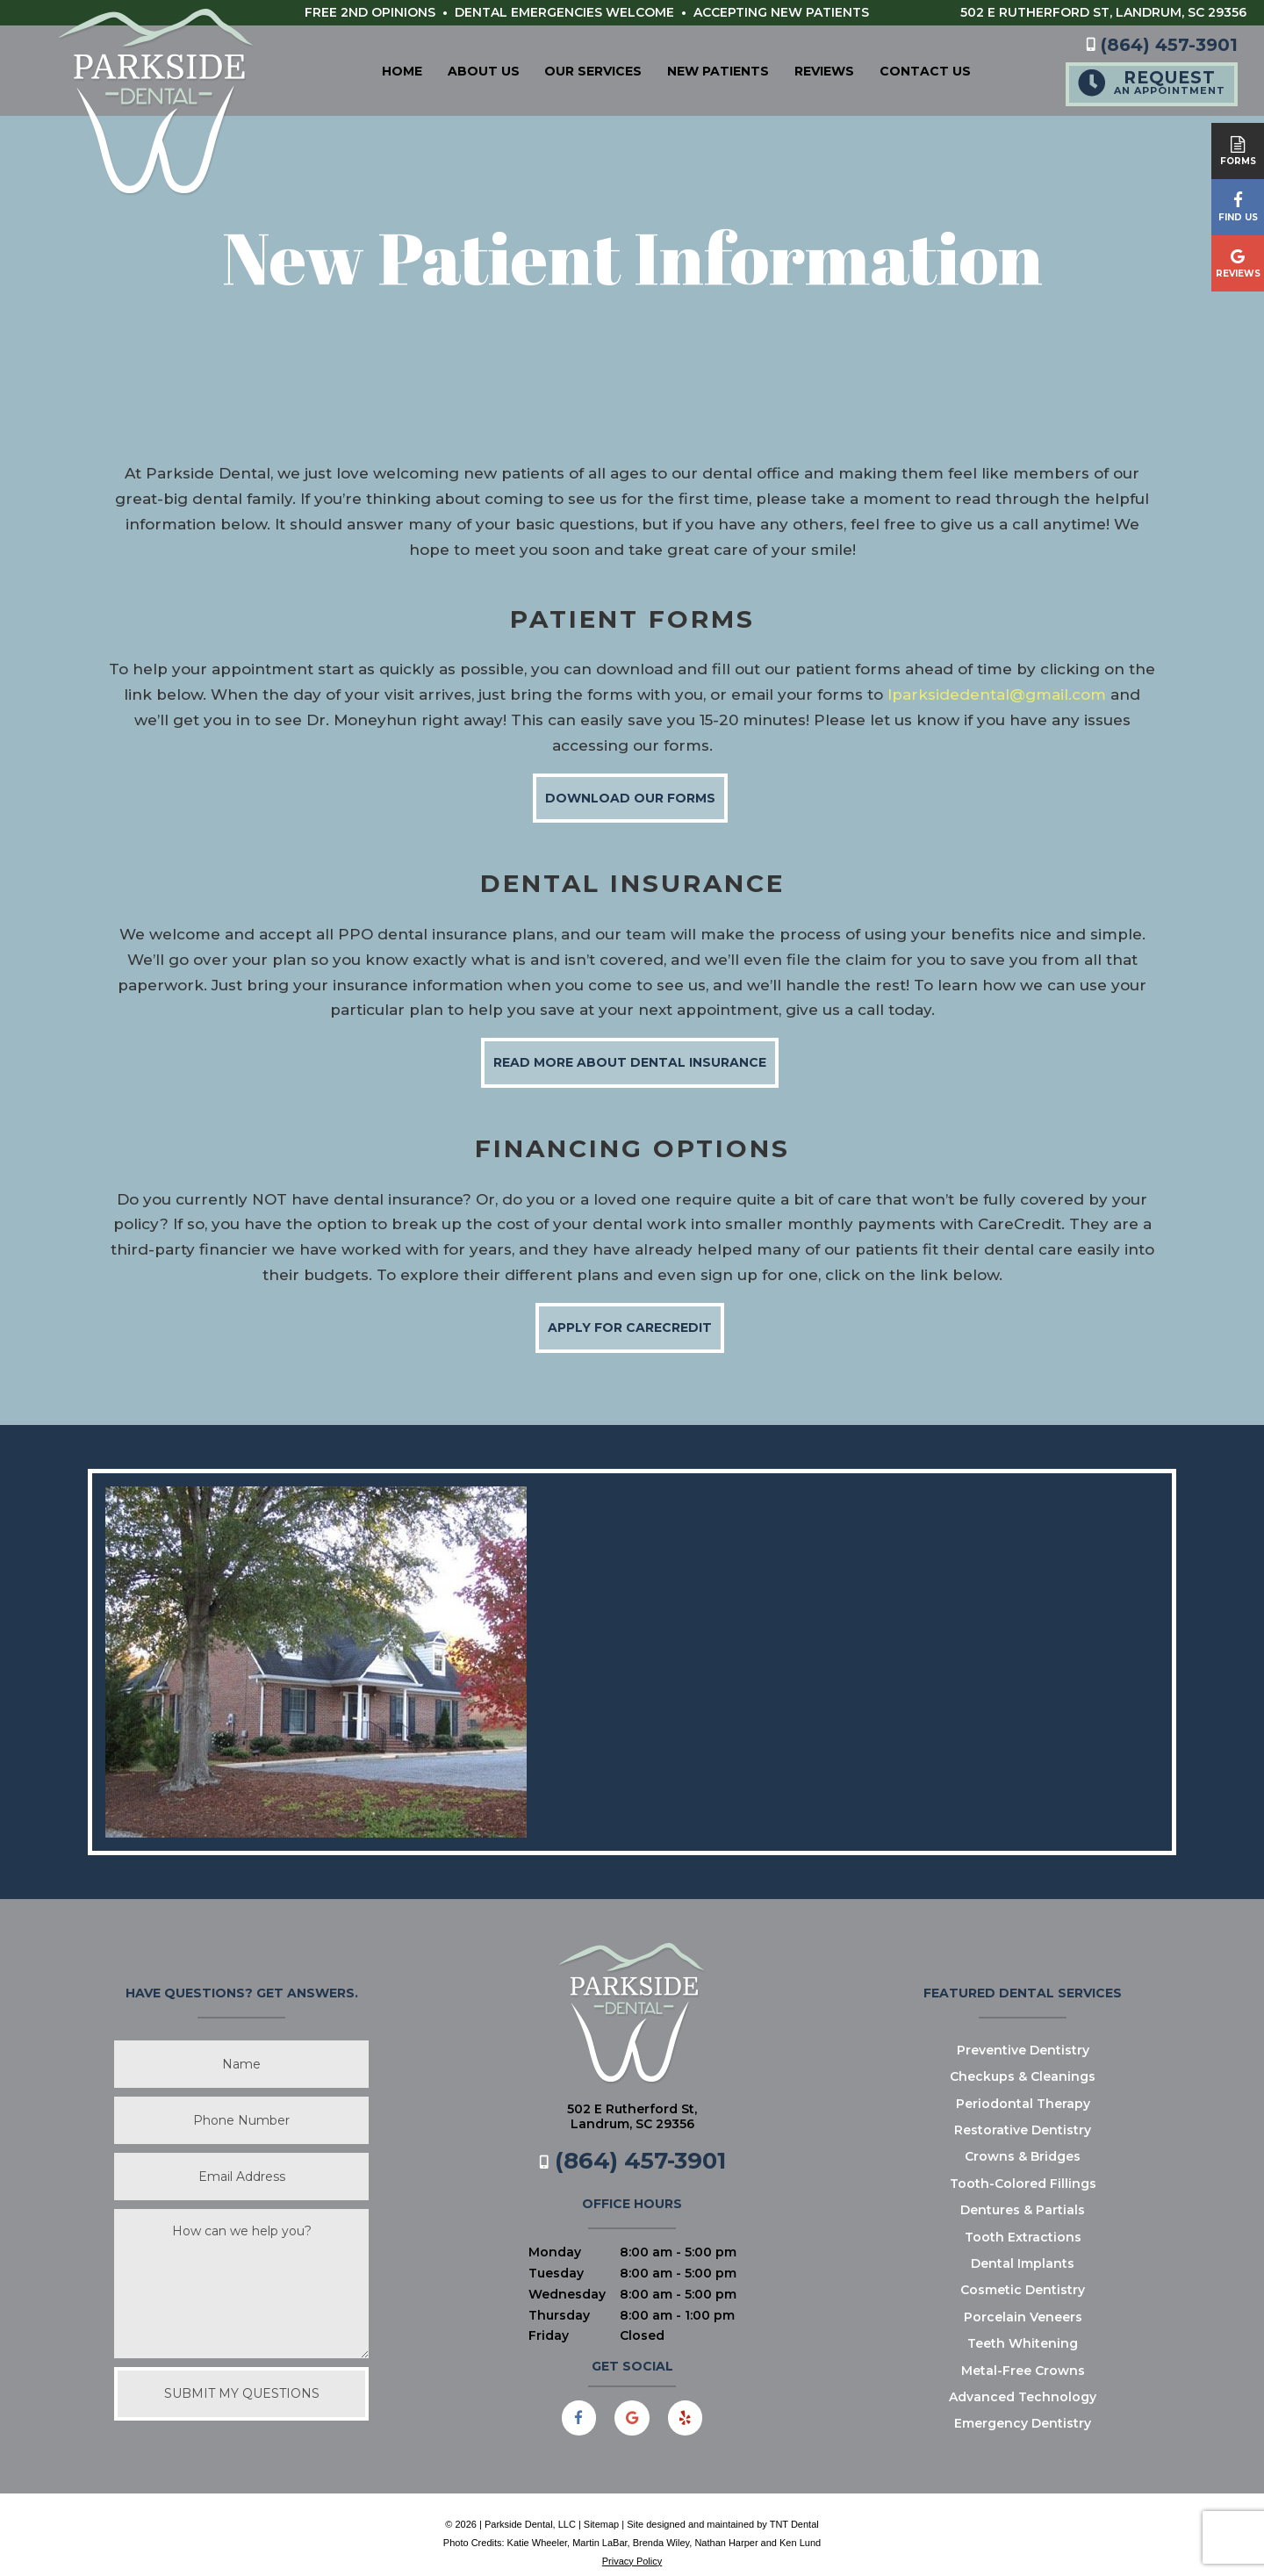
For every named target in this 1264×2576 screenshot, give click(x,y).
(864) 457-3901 (1162, 43)
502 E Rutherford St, (1103, 12)
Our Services (561, 69)
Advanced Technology (1022, 2380)
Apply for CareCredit (630, 1311)
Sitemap (601, 2507)
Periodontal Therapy (1023, 2087)
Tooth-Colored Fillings (1023, 2167)
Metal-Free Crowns (1023, 2354)
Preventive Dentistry (1023, 2033)
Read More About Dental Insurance (629, 1046)
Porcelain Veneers (1023, 2300)
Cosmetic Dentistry (1022, 2273)
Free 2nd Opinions (370, 12)
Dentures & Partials (1022, 2193)
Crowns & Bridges (1023, 2140)
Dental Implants (1022, 2247)
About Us (451, 69)
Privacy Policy (632, 2544)
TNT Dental (794, 2507)
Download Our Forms (630, 781)
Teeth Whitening (1022, 2327)
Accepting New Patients (781, 12)
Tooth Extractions (1023, 2220)
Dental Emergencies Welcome (564, 12)
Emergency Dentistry (1022, 2406)
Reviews (792, 69)
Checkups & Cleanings (1022, 2060)
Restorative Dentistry (1022, 2113)
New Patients (685, 69)
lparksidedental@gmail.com (996, 678)
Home (369, 69)
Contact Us (892, 69)
